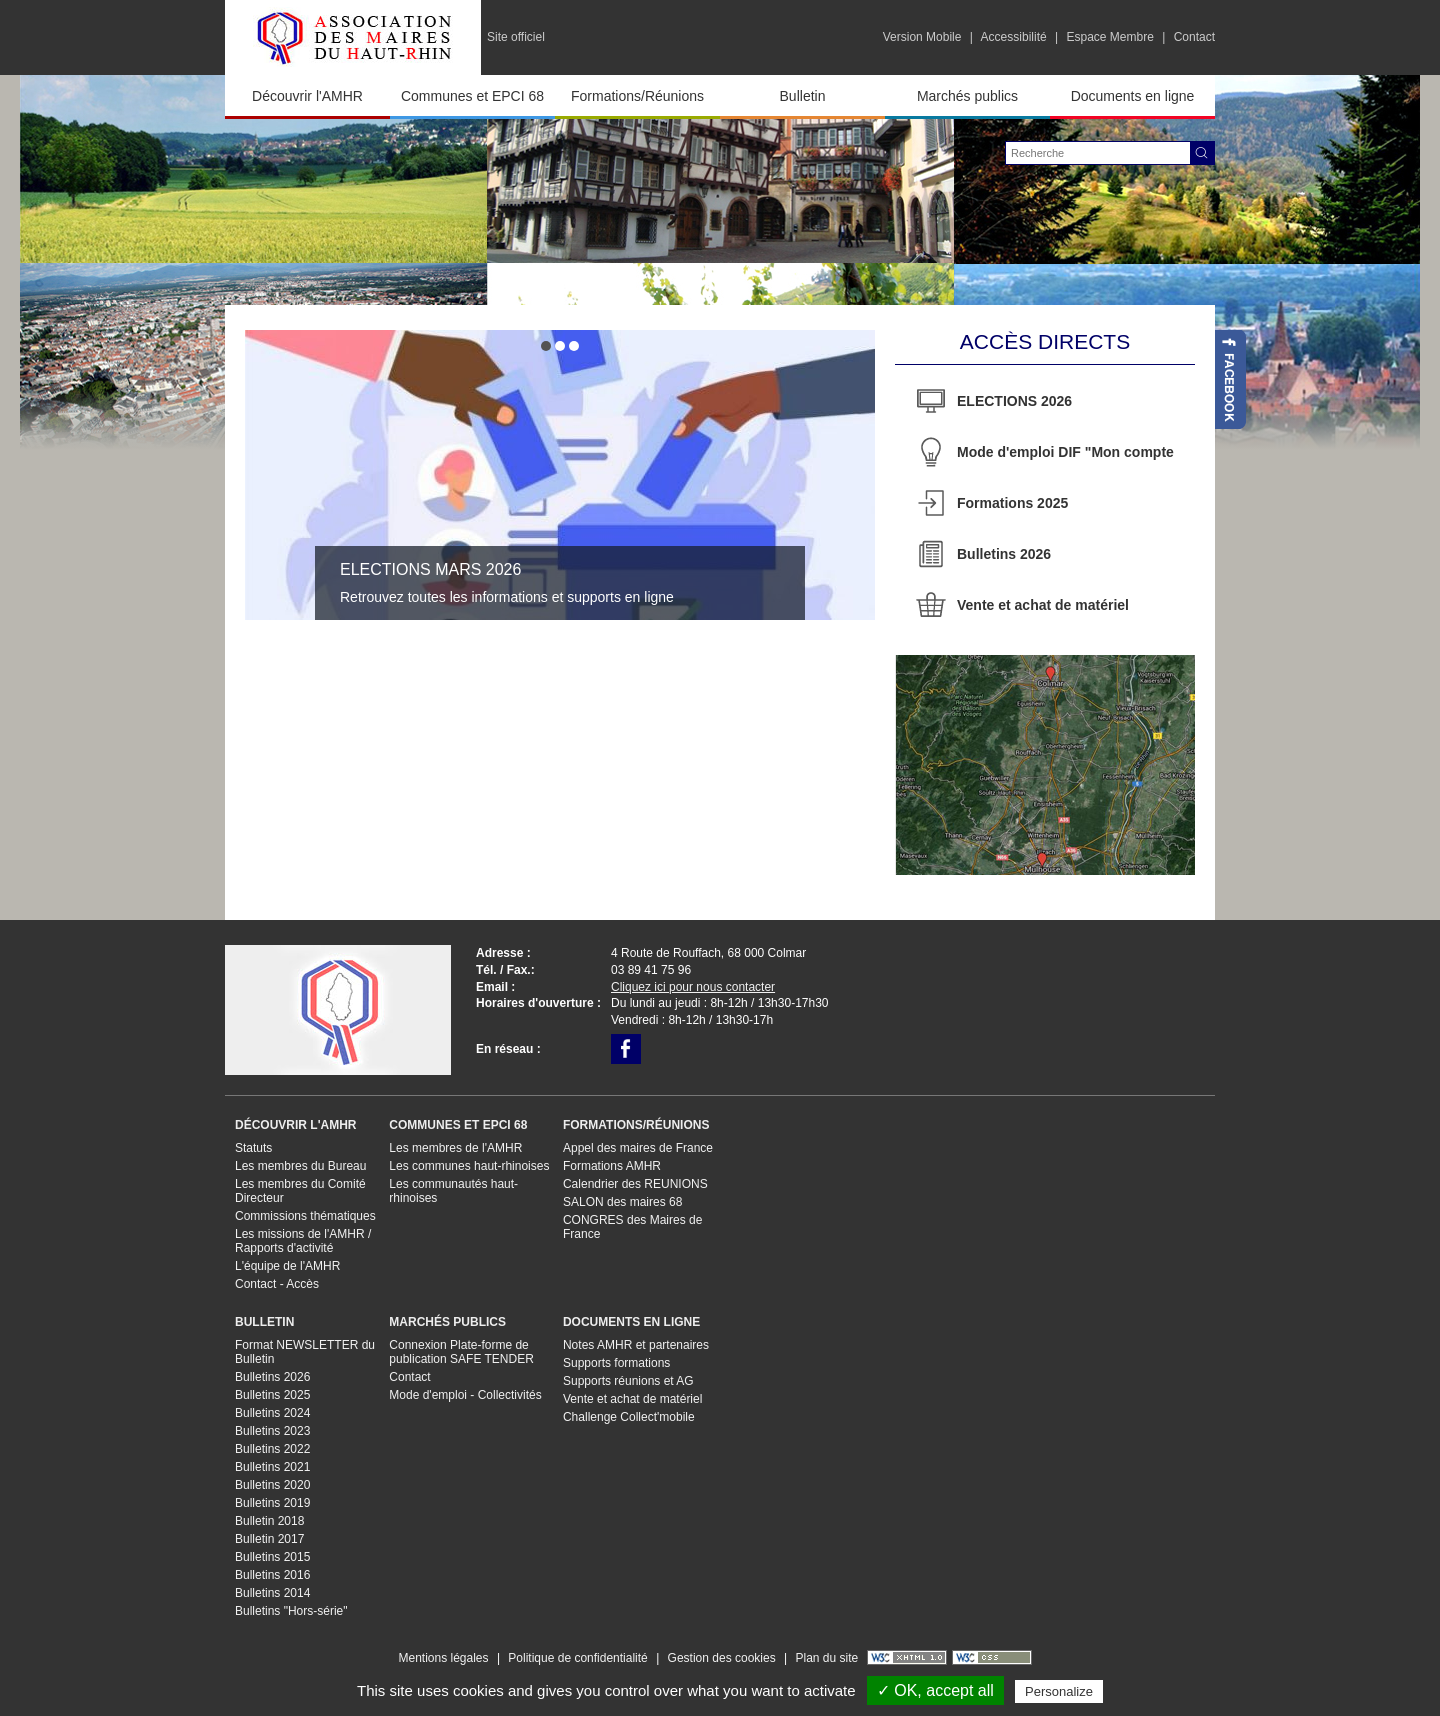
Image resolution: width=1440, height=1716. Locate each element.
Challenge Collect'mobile (629, 1417)
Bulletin (803, 96)
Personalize (1059, 1691)
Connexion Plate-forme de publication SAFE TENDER (461, 1352)
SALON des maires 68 (622, 1202)
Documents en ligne (1133, 96)
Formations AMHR (612, 1166)
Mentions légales (443, 1658)
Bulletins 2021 (272, 1467)
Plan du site (826, 1658)
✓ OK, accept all (935, 1690)
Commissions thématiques (305, 1216)
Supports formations (616, 1363)
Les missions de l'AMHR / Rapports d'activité (303, 1241)
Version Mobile (922, 37)
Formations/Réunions (637, 96)
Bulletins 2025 (272, 1395)
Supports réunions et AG (628, 1381)
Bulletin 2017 (269, 1539)
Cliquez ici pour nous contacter (693, 987)
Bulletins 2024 (272, 1413)
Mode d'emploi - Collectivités (465, 1395)
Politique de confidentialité (577, 1658)
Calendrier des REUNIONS (635, 1184)
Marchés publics (967, 96)
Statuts (253, 1148)
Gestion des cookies (722, 1658)
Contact (1194, 37)
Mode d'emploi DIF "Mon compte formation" (1065, 458)
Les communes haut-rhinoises (469, 1166)
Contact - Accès (277, 1284)
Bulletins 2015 (272, 1557)
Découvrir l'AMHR (307, 96)
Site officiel (516, 37)
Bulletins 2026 (1004, 554)
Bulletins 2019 (272, 1503)
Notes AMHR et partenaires (636, 1345)
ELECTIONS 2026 (1014, 401)
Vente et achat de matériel (1043, 605)
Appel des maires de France (638, 1148)
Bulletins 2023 (272, 1431)
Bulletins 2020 (272, 1485)
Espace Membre (1109, 37)
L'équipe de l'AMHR (287, 1266)
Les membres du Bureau (300, 1166)
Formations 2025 (1012, 503)
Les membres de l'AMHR (455, 1148)
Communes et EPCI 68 (472, 96)
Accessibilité (1014, 37)
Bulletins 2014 (272, 1593)
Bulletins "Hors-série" (291, 1611)
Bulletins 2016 (272, 1575)
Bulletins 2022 (272, 1449)
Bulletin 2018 (269, 1521)
